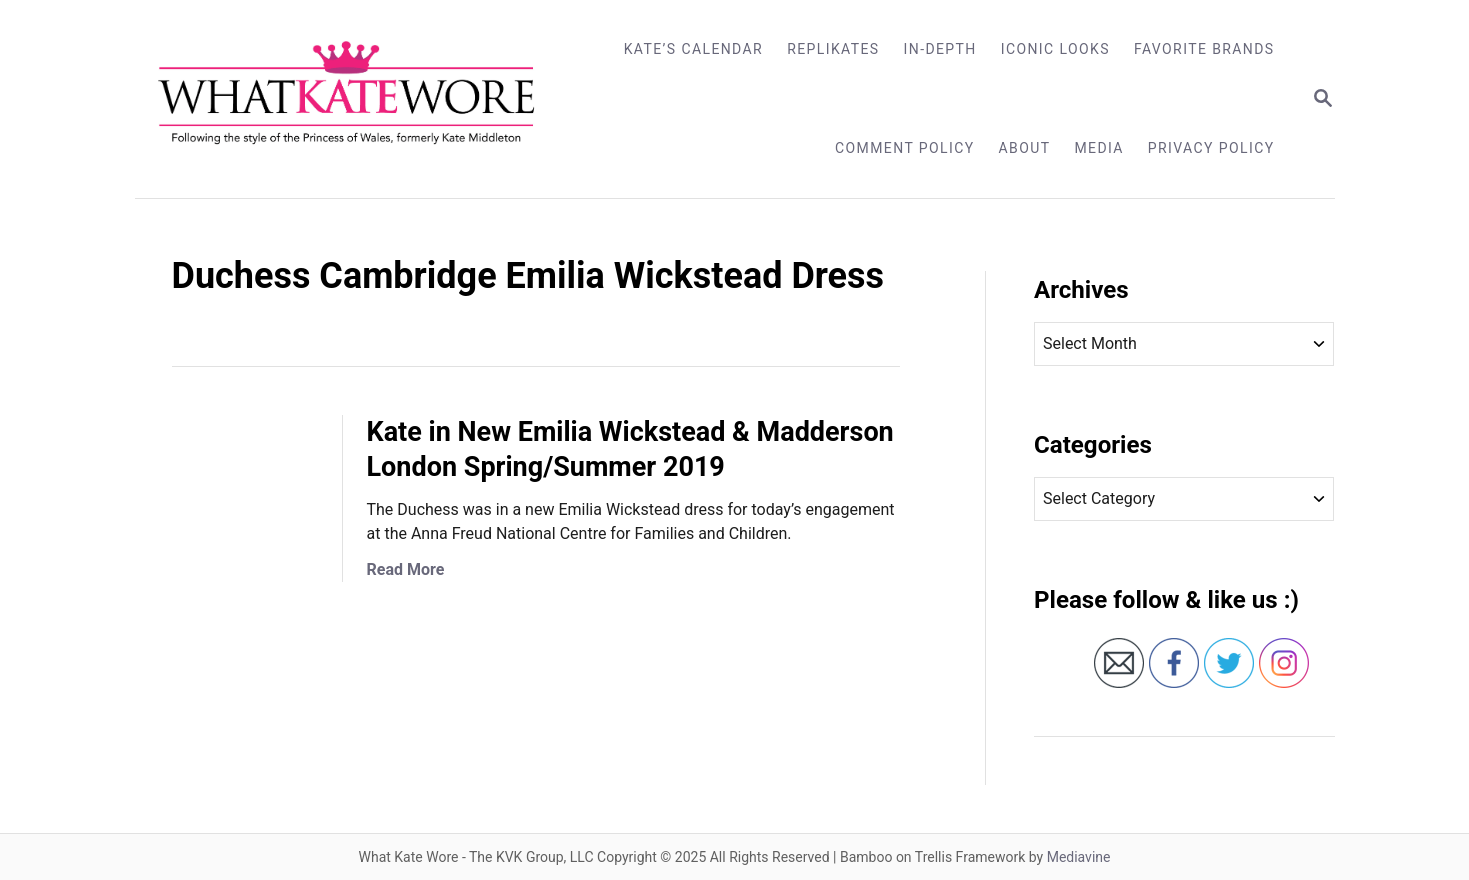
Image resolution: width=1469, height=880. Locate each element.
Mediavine (1079, 857)
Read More (406, 569)
